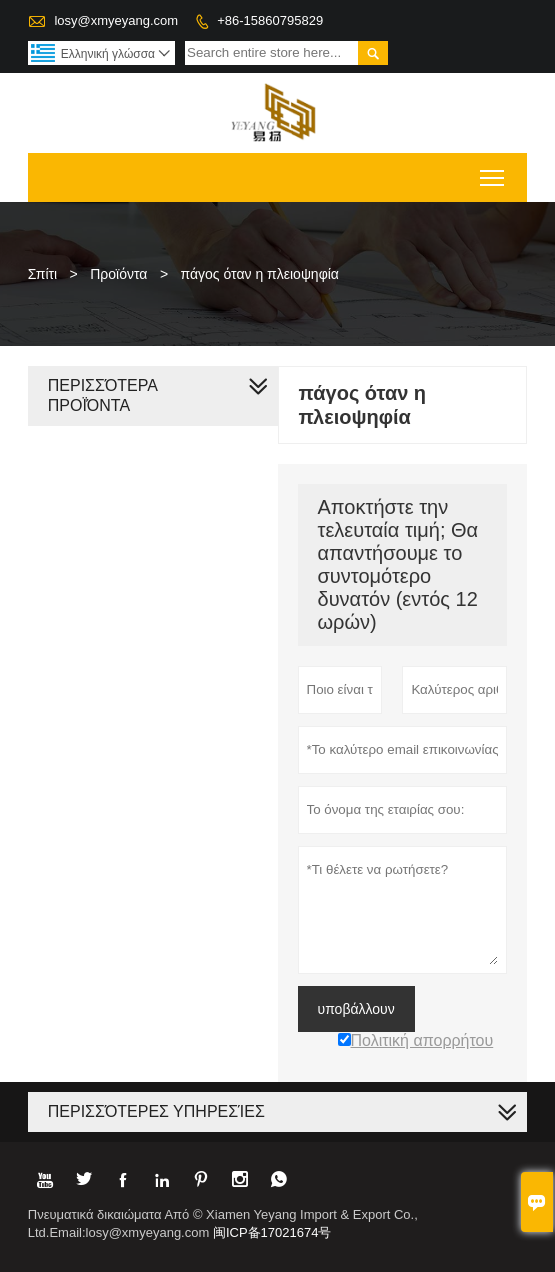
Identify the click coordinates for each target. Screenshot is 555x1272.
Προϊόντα (118, 274)
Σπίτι (42, 274)
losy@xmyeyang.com (116, 20)
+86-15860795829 (270, 20)
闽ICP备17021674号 (272, 1232)
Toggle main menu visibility (493, 171)
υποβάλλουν (356, 1009)
